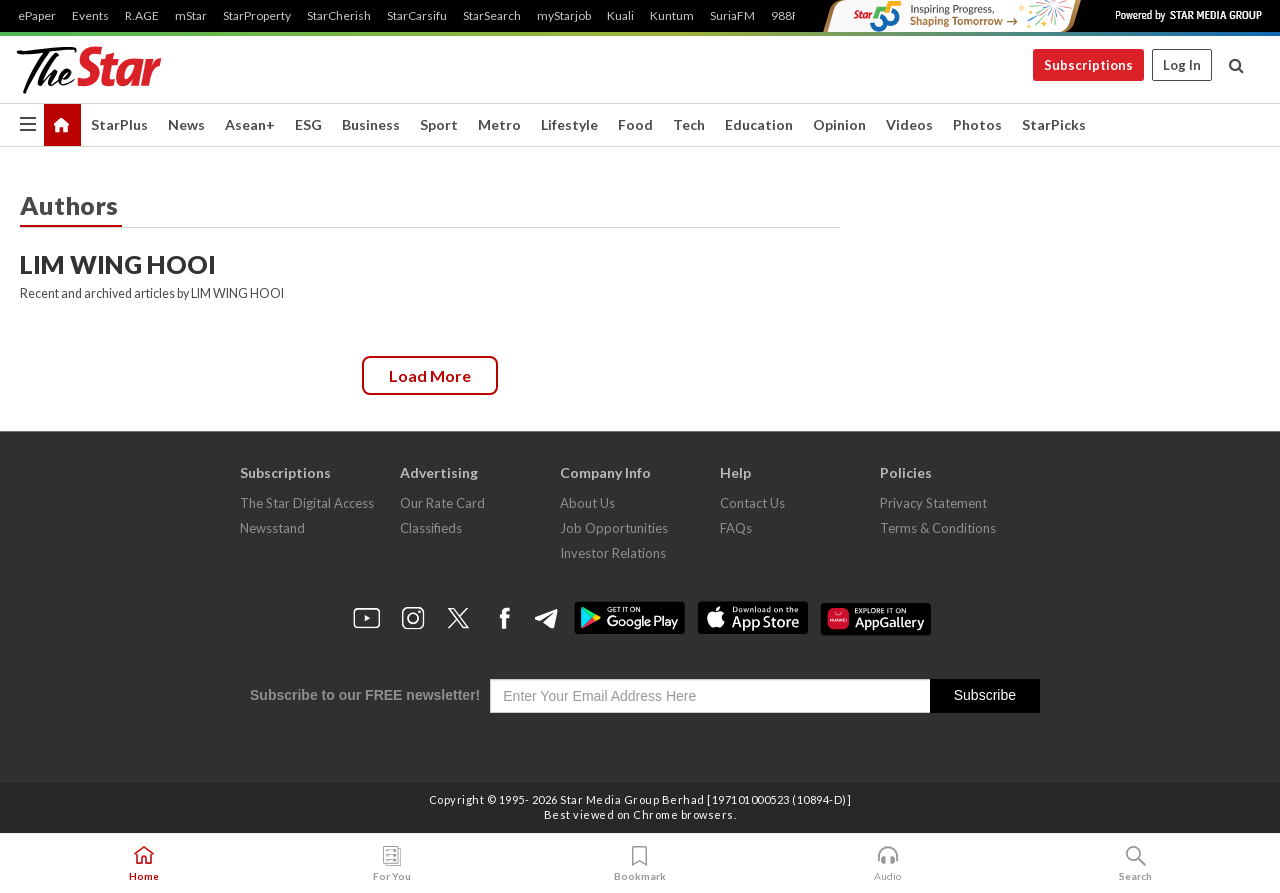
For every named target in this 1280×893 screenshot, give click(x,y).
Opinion (839, 124)
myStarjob (564, 16)
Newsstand (272, 528)
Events (90, 16)
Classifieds (431, 528)
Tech (689, 124)
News (186, 124)
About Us (587, 503)
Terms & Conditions (938, 528)
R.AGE (142, 16)
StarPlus (119, 124)
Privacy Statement (933, 503)
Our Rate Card (442, 503)
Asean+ (250, 124)
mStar (191, 16)
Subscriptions (1088, 65)
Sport (439, 124)
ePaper (37, 16)
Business (371, 124)
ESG (308, 124)
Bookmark (640, 864)
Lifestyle (569, 124)
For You (392, 864)
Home (144, 864)
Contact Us (752, 503)
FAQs (736, 528)
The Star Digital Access (307, 503)
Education (759, 124)
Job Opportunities (614, 528)
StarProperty (257, 16)
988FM (790, 16)
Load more (430, 375)
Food (635, 124)
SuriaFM (732, 16)
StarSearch (492, 16)
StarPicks (1054, 124)
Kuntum (672, 16)
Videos (909, 124)
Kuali (620, 16)
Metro (499, 124)
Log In (1182, 65)
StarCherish (339, 16)
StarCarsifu (417, 16)
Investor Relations (613, 553)
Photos (977, 124)
